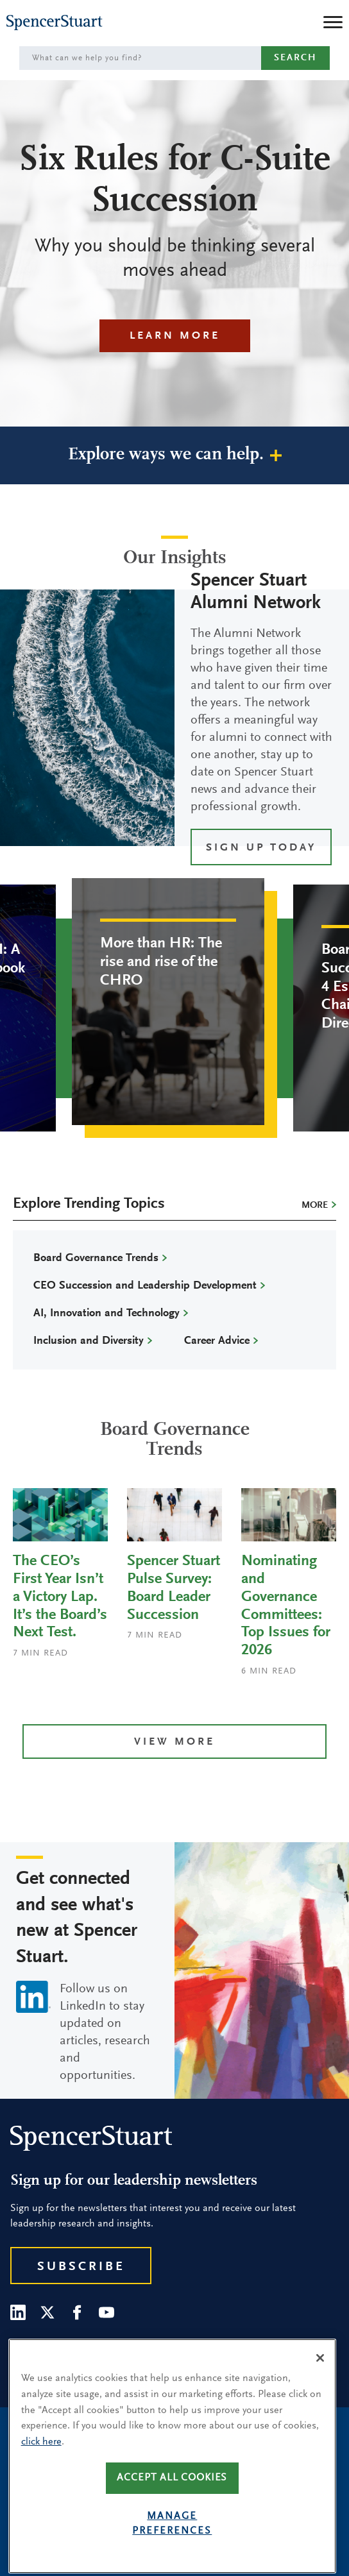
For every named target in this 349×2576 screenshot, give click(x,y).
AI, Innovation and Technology (106, 1313)
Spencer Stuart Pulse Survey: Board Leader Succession (173, 1588)
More (315, 1205)
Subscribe (81, 2266)
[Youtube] (106, 2312)
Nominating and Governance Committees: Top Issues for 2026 (285, 1606)
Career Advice (217, 1341)
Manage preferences (172, 2548)
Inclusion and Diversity (88, 1341)
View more (174, 1742)
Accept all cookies (172, 2503)
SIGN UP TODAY (261, 848)
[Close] (320, 2383)
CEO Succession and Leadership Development (145, 1286)
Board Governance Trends (95, 1258)
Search (295, 58)
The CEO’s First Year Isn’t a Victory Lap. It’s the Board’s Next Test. (60, 1597)
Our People (40, 2349)
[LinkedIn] (18, 2312)
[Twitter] (47, 2312)
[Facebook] (77, 2312)
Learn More (175, 336)
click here (41, 2466)
